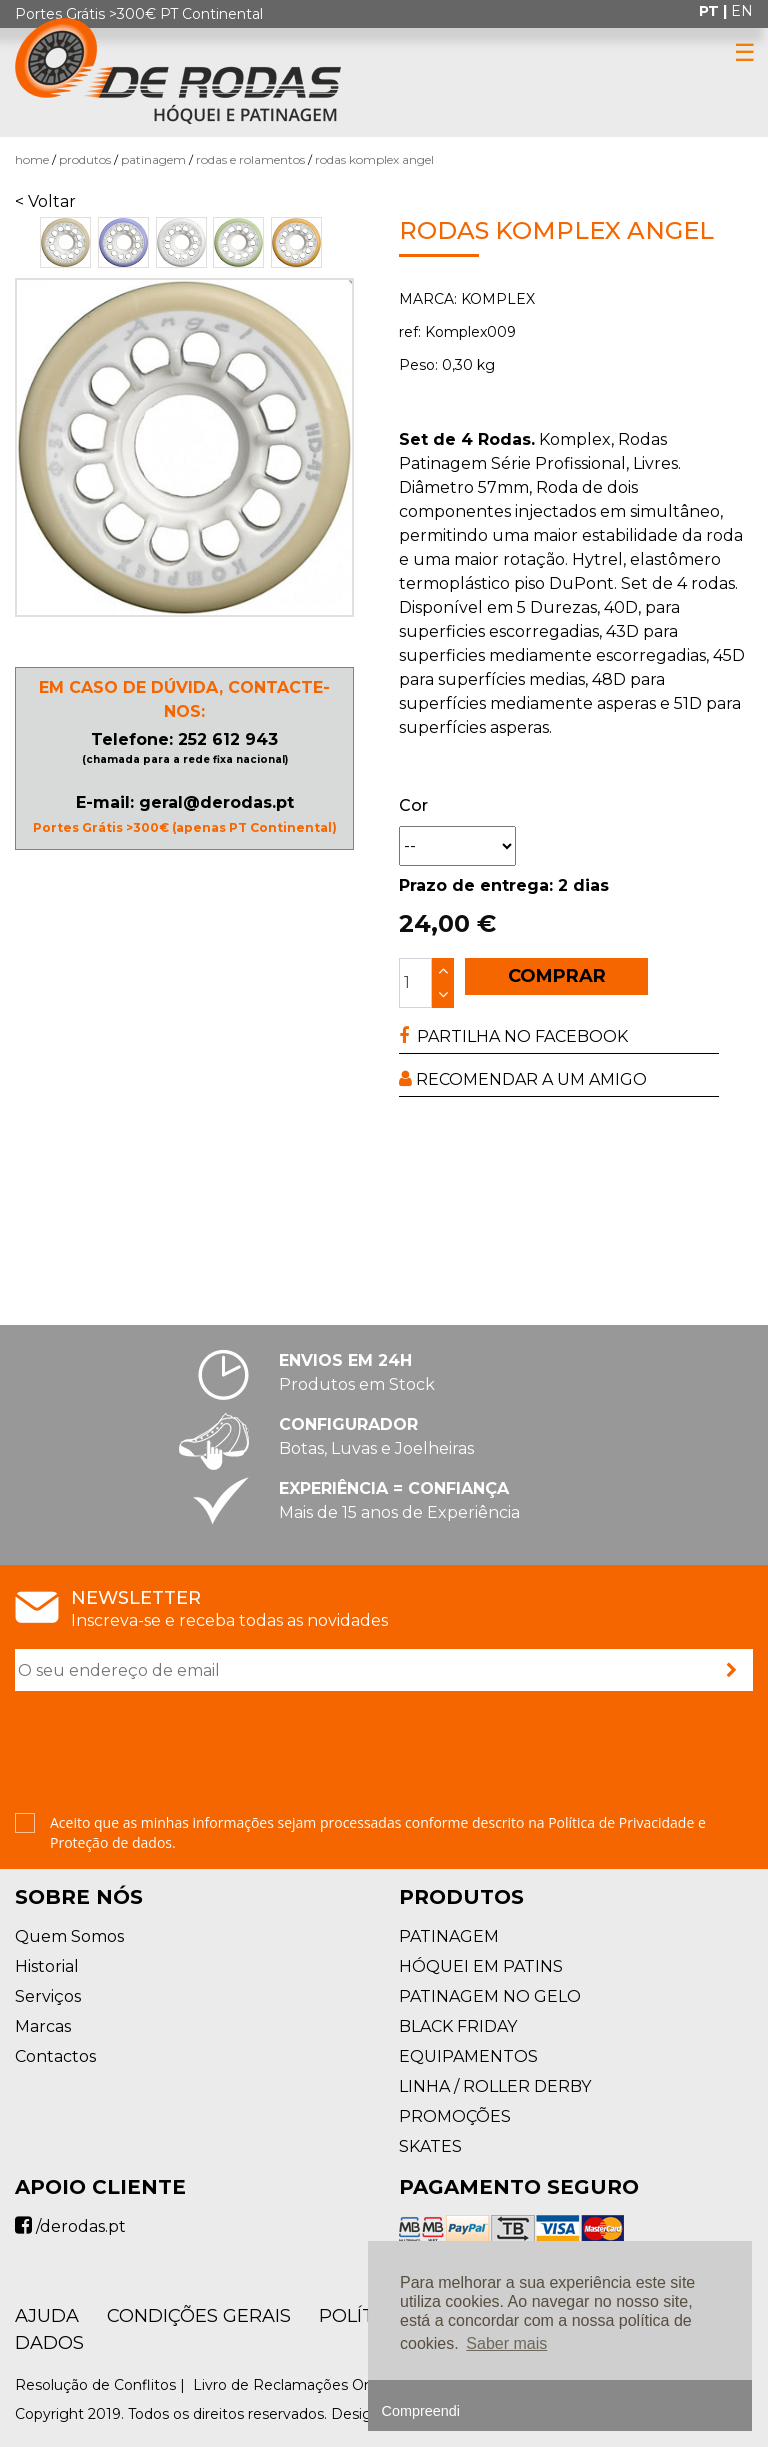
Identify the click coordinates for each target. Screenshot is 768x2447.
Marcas (43, 2026)
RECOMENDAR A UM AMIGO (523, 1079)
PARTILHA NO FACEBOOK (513, 1036)
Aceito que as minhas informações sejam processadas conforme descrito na (378, 1832)
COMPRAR (557, 976)
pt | (715, 11)
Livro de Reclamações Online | (301, 2385)
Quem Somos (69, 1936)
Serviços (48, 1996)
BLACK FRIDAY (458, 2026)
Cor (413, 805)
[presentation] (167, 1754)
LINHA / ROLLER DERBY (495, 2086)
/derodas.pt (70, 2226)
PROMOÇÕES (455, 2116)
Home (32, 159)
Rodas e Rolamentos (250, 159)
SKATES (430, 2146)
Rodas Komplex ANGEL (374, 159)
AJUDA (47, 2316)
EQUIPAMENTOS (468, 2056)
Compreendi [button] (421, 2411)
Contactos (55, 2056)
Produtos (85, 159)
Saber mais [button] (506, 2343)
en (742, 11)
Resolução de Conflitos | (102, 2385)
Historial (47, 1966)
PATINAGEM (153, 159)
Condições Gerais (199, 2316)
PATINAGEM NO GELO (490, 1996)
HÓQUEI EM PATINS (481, 1966)
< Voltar (45, 201)
